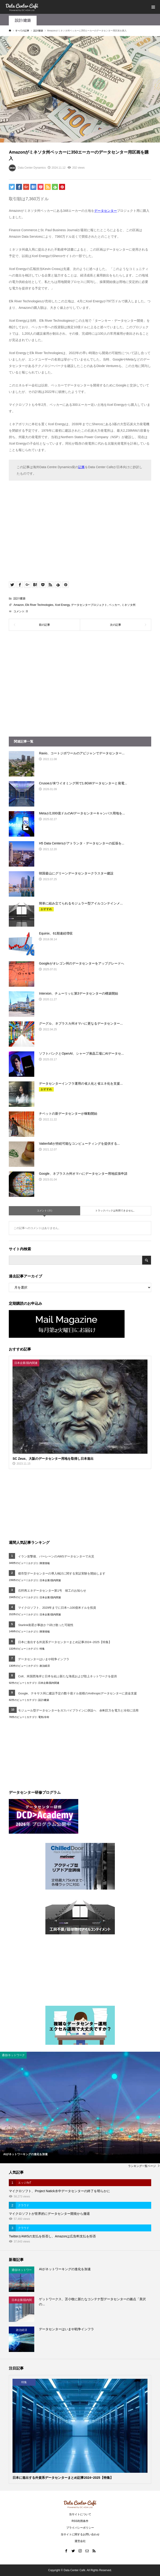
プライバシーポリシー (80, 2527)
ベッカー (114, 605)
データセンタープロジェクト (89, 605)
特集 (42, 1648)
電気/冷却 (43, 1717)
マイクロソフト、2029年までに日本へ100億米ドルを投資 (57, 1607)
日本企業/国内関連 (50, 1580)
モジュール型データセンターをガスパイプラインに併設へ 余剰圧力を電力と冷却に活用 (78, 1710)
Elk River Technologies (39, 605)
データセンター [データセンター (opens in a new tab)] (105, 210)
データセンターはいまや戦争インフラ (43, 1659)
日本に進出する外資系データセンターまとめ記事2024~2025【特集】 (64, 1642)
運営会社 (80, 2541)
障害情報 (45, 1563)
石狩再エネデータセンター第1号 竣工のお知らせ (52, 1590)
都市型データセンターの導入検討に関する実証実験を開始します (61, 1573)
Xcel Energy (62, 605)
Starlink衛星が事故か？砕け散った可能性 (45, 1625)
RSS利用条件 (80, 2521)
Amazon (18, 605)
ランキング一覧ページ (142, 2166)
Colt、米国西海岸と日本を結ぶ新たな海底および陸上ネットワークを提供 (67, 1676)
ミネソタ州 (128, 605)
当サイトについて (80, 2514)
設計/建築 (23, 20)
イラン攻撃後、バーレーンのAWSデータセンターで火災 (56, 1556)
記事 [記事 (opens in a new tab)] (81, 467)
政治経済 (45, 1665)
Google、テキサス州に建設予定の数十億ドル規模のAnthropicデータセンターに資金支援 (77, 1693)
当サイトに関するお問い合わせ (80, 2534)
